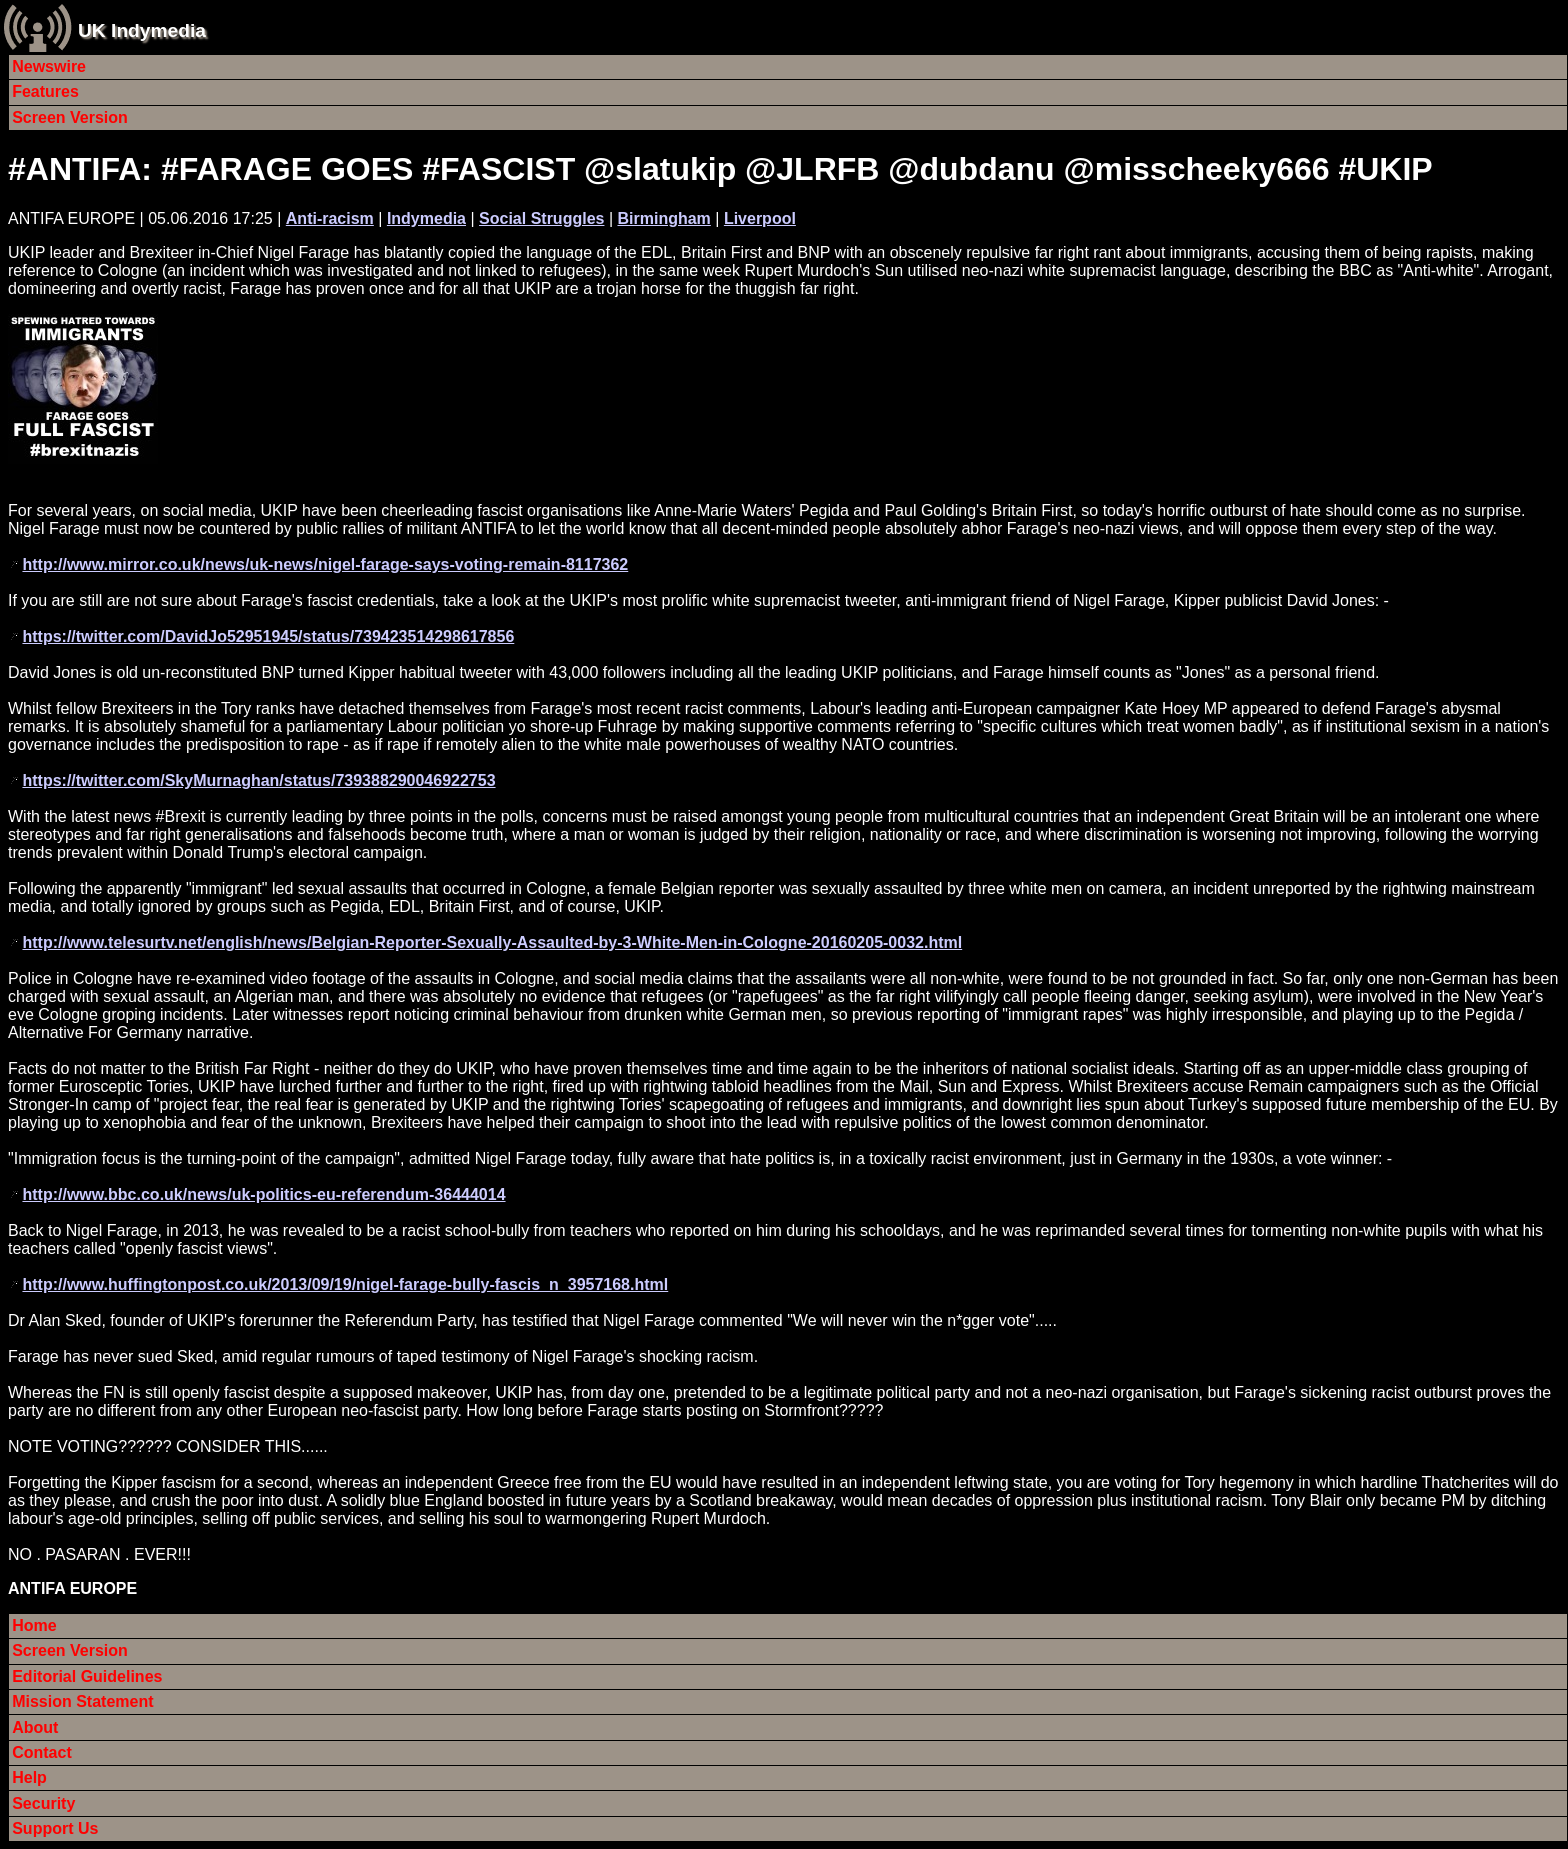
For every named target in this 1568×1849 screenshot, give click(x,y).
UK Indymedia (142, 30)
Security (43, 1803)
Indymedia (426, 218)
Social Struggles (541, 218)
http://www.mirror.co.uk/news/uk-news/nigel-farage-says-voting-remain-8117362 (325, 564)
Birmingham (663, 218)
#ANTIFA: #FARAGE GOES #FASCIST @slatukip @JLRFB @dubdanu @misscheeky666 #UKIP (720, 169)
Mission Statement (82, 1701)
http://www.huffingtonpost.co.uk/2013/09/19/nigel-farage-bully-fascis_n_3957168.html (345, 1284)
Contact (42, 1752)
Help (29, 1777)
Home (34, 1625)
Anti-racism (330, 218)
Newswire (49, 66)
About (35, 1727)
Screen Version (70, 117)
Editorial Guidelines (87, 1676)
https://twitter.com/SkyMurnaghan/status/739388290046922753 (258, 780)
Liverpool (760, 218)
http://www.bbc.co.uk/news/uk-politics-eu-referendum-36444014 (263, 1194)
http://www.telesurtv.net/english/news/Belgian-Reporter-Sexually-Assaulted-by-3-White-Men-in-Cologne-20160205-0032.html (492, 942)
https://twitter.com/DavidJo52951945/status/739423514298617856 (268, 636)
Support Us (55, 1828)
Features (45, 91)
